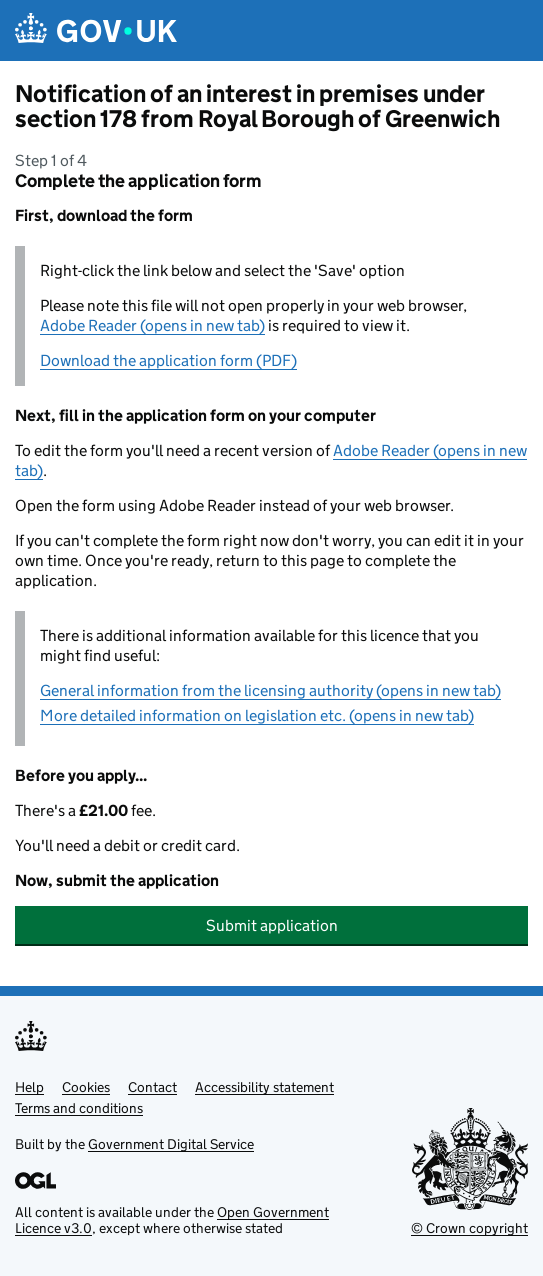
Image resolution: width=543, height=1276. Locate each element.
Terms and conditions (79, 1108)
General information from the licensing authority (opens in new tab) (270, 690)
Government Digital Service (171, 1144)
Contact (152, 1087)
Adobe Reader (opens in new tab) (152, 325)
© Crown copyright (469, 1228)
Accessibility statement (264, 1087)
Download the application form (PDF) (168, 360)
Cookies (86, 1087)
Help (29, 1087)
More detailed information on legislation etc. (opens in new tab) (257, 715)
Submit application (272, 925)
